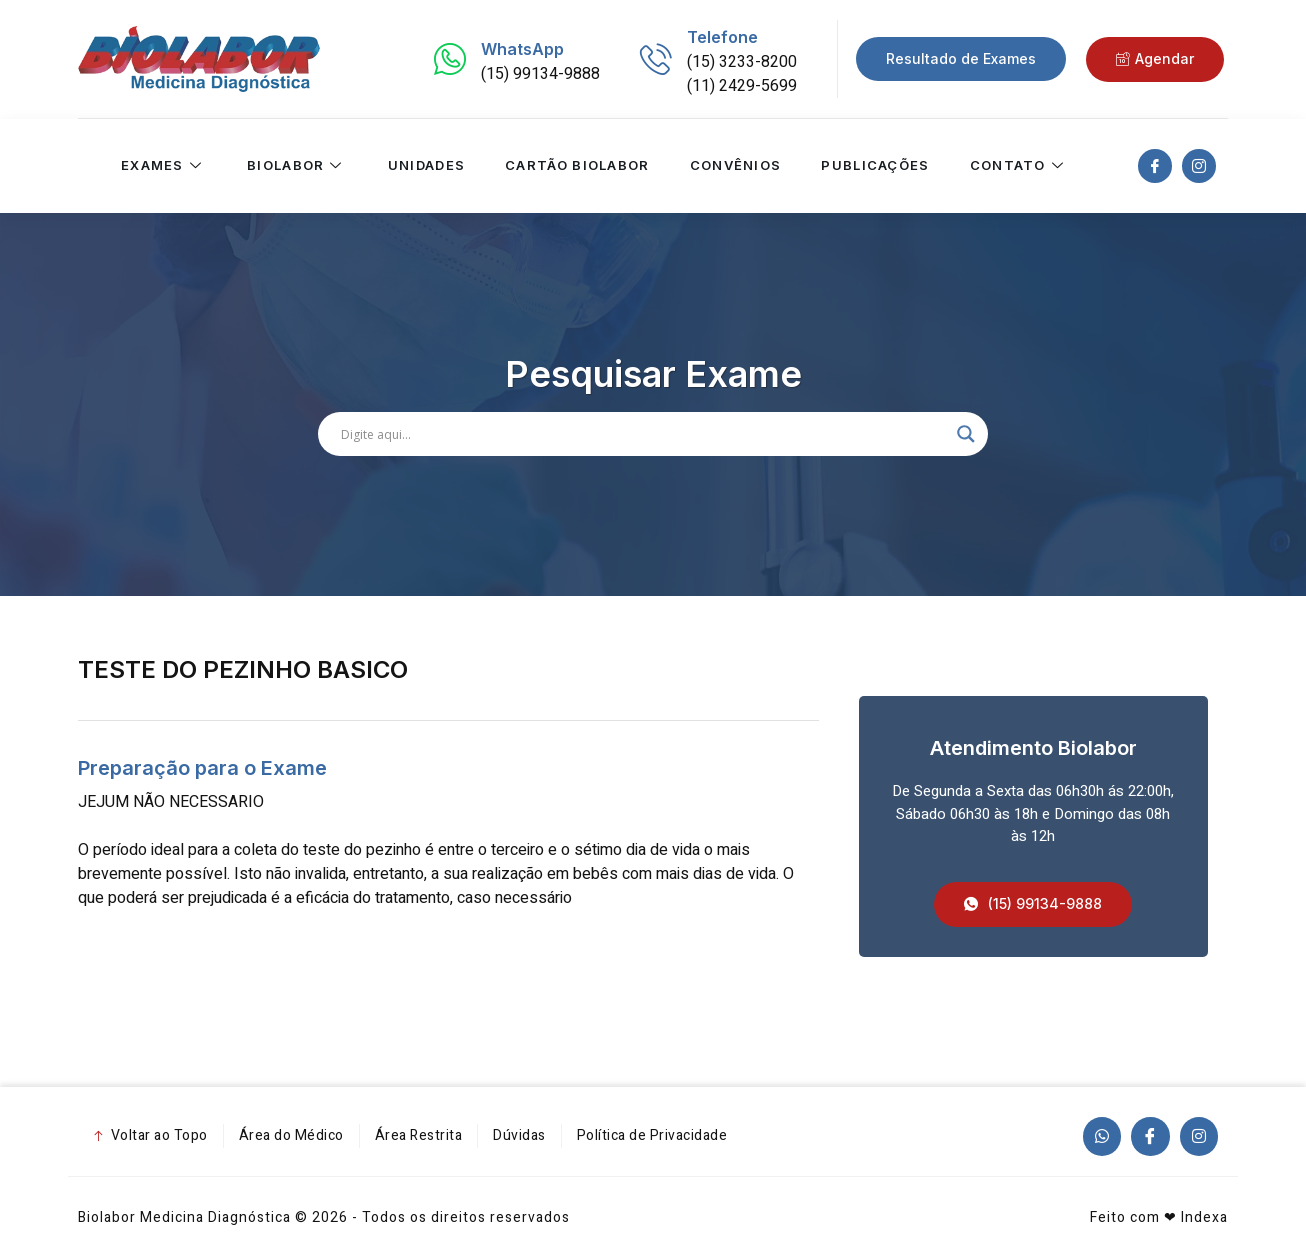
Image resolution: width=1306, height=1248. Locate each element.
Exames (163, 166)
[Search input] (644, 434)
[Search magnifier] (966, 434)
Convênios (735, 166)
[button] (1033, 904)
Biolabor (297, 166)
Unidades (425, 166)
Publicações (875, 166)
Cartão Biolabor (577, 166)
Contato (1018, 166)
